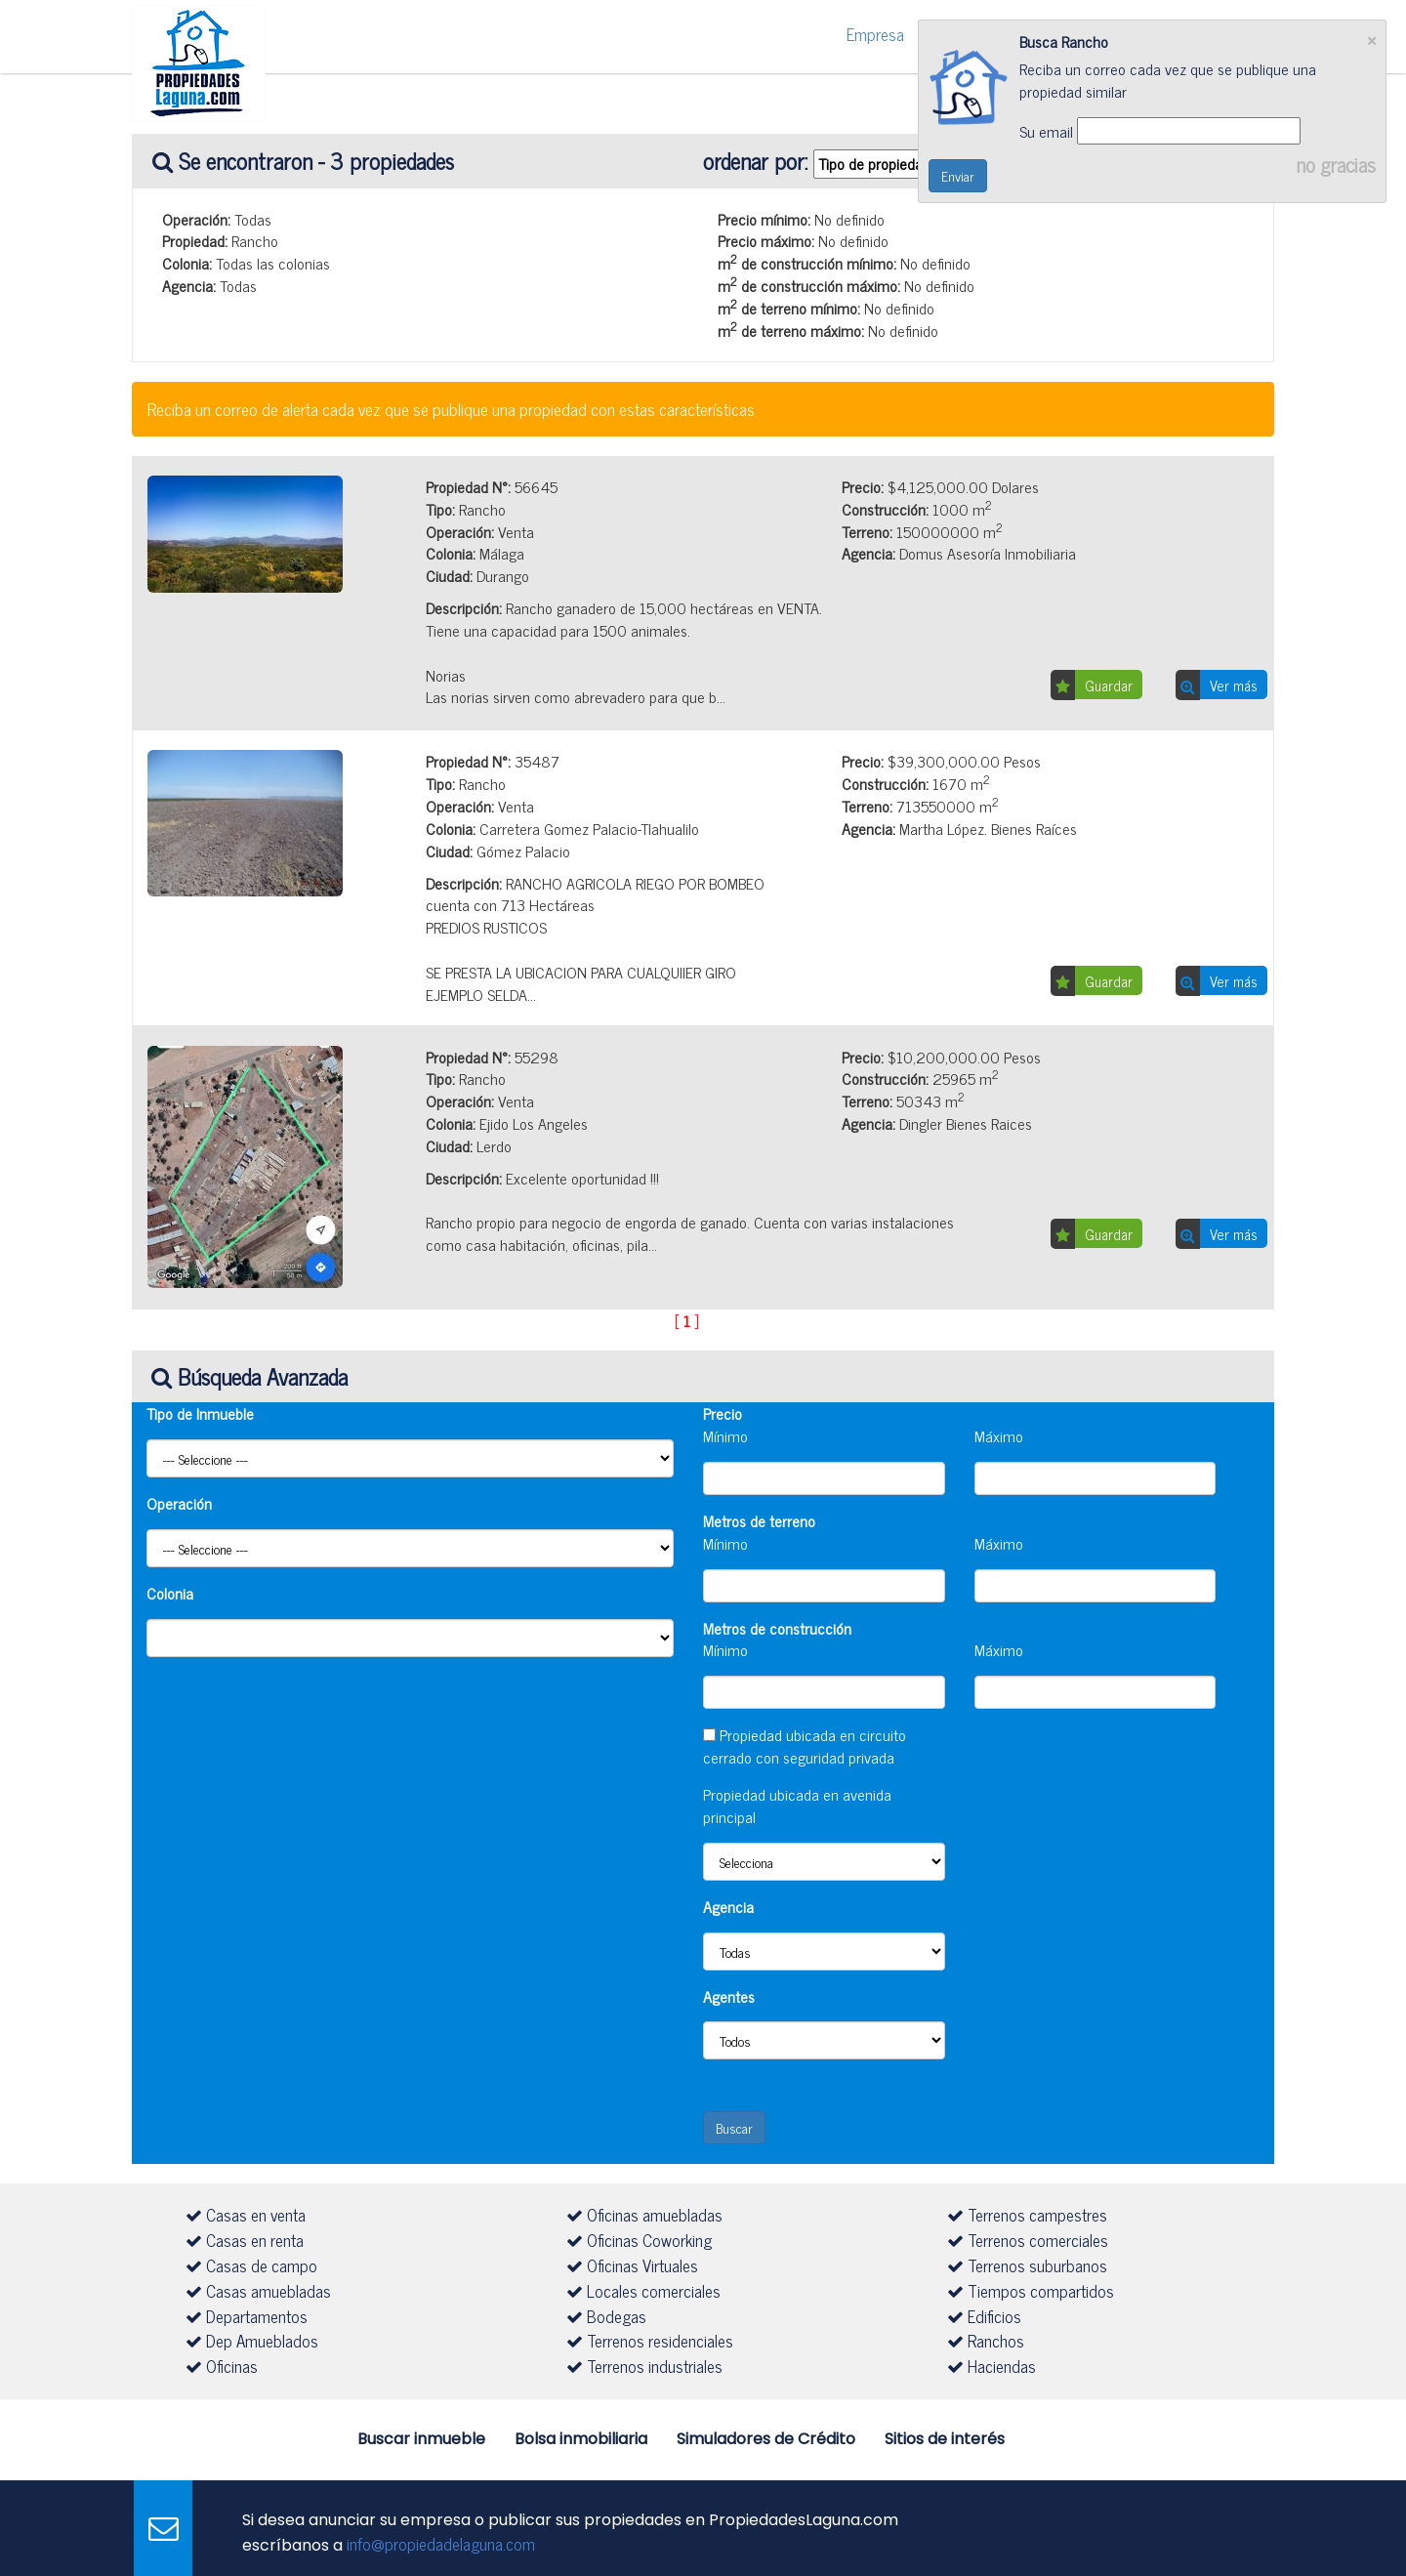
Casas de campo (251, 2265)
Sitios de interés (945, 2439)
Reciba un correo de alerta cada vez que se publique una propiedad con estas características (451, 409)
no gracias (1341, 164)
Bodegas (606, 2316)
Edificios (984, 2316)
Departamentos (247, 2316)
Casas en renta (245, 2240)
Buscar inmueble (421, 2439)
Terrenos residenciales (649, 2340)
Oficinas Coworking (639, 2240)
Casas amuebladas (258, 2291)
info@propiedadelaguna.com (441, 2543)
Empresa (875, 34)
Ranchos (985, 2340)
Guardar (1109, 685)
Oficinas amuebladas (644, 2214)
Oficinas (222, 2366)
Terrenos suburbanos (1027, 2265)
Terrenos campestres (1027, 2214)
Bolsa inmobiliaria (581, 2439)
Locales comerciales (643, 2291)
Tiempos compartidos (1030, 2291)
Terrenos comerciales (1027, 2240)
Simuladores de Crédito (766, 2439)
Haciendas (991, 2366)
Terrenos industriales (644, 2366)
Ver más (1234, 685)
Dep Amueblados (252, 2340)
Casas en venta (246, 2214)
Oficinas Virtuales (632, 2265)
